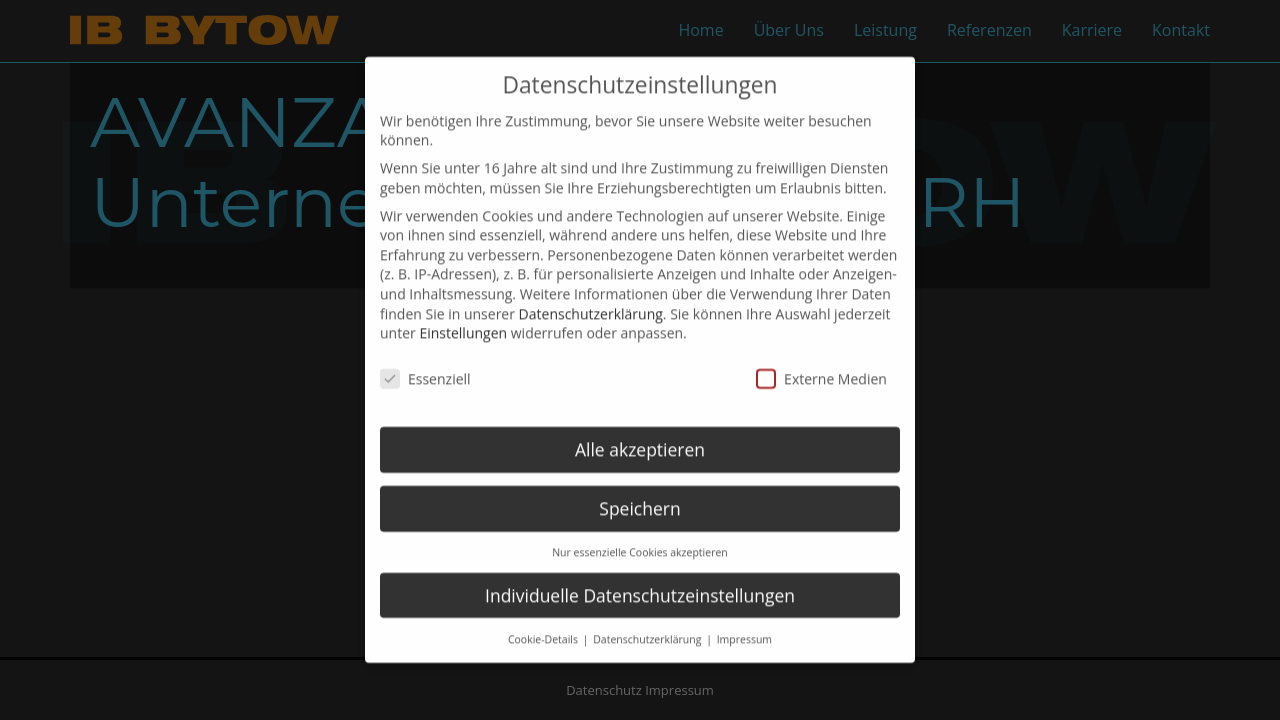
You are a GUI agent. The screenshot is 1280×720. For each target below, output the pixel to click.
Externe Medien (821, 357)
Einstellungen (463, 312)
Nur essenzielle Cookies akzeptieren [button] (640, 531)
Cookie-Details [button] (544, 618)
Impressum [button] (744, 618)
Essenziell (425, 357)
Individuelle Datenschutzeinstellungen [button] (640, 574)
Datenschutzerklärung (591, 292)
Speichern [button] (639, 487)
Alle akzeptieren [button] (640, 428)
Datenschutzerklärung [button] (648, 618)
